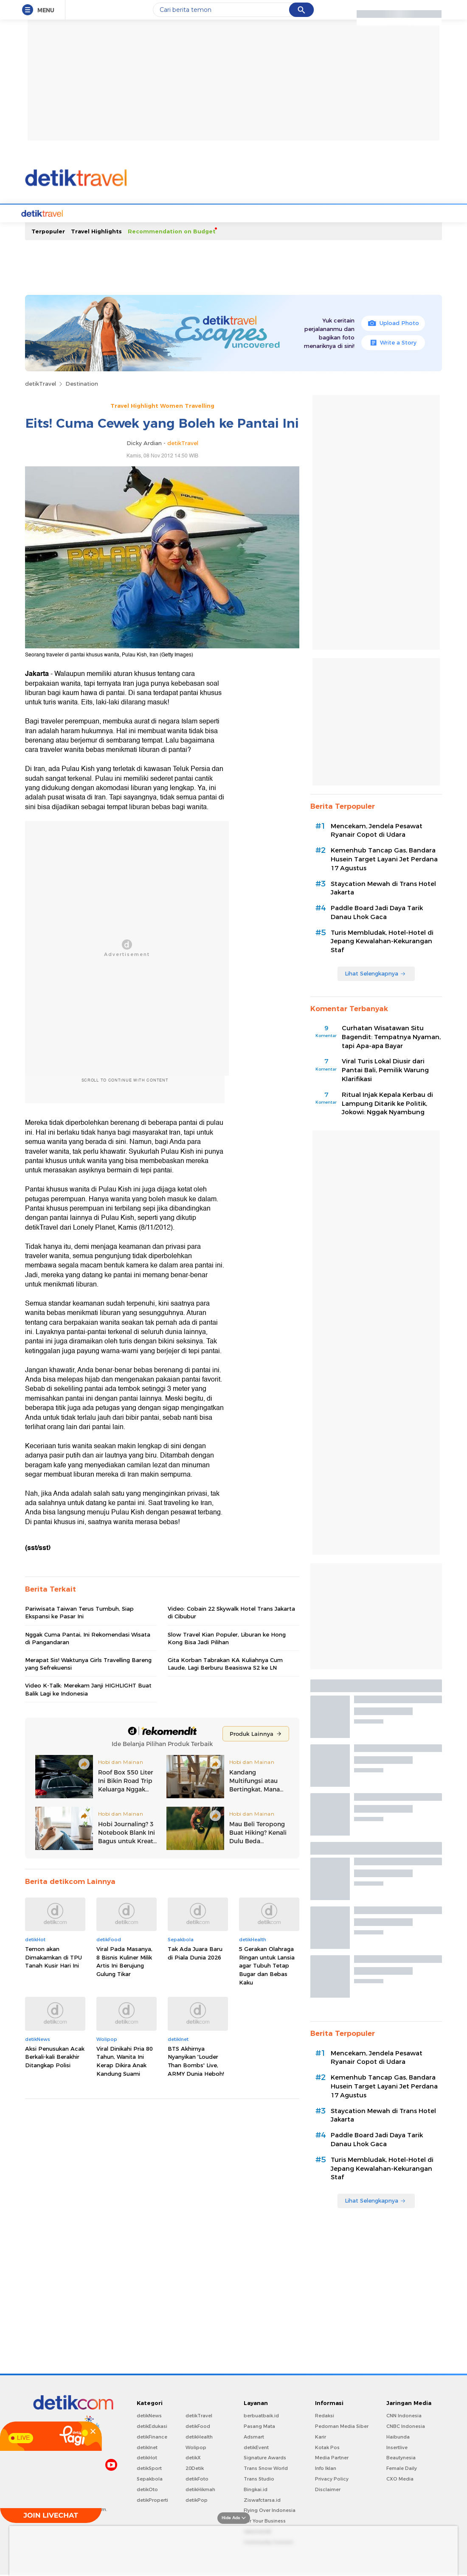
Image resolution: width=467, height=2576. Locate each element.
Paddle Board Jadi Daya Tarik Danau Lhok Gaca (377, 911)
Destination (81, 382)
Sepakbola (150, 2478)
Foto (334, 212)
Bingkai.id (255, 2489)
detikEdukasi (152, 2425)
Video (355, 212)
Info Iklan (325, 2467)
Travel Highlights (96, 230)
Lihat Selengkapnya (375, 972)
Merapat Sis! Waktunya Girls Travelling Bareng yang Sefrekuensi (88, 1663)
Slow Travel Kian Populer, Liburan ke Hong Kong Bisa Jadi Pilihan (227, 1637)
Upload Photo (393, 322)
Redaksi (324, 2415)
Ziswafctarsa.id (262, 2499)
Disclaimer (327, 2489)
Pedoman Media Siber (342, 2425)
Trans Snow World (266, 2467)
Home (55, 212)
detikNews (149, 2415)
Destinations (131, 212)
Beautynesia (401, 2457)
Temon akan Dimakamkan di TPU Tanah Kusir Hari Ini (53, 1956)
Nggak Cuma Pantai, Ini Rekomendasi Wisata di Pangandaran (87, 1637)
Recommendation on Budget (172, 230)
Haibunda (398, 2436)
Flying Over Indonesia (269, 2509)
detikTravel (40, 382)
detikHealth (199, 2436)
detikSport (149, 2467)
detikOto (147, 2489)
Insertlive (397, 2447)
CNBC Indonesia (405, 2425)
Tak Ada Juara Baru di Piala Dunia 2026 (195, 1952)
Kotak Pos (327, 2447)
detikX (193, 2457)
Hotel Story (252, 212)
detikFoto (197, 2478)
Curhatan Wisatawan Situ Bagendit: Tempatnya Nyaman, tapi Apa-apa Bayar (391, 1036)
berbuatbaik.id (261, 2415)
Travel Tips (212, 212)
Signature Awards (265, 2457)
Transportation (298, 212)
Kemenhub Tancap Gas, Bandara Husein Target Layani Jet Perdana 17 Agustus (384, 858)
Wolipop (196, 2447)
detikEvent (256, 2447)
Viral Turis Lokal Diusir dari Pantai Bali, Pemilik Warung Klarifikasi (385, 1069)
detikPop (197, 2499)
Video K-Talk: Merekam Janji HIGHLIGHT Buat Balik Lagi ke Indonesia (88, 1688)
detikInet (147, 2447)
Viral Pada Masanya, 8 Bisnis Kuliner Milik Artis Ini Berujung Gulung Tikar (124, 1960)
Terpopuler (48, 230)
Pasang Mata (259, 2425)
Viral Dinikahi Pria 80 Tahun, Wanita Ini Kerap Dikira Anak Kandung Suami (124, 2060)
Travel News (88, 212)
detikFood (198, 2425)
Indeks (415, 212)
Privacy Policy (332, 2478)
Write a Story (393, 341)
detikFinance (152, 2436)
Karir (320, 2436)
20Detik (195, 2467)
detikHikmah (200, 2489)
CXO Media (400, 2478)
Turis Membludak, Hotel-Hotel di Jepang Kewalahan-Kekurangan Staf (382, 940)
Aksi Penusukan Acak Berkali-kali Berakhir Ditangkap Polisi (54, 2056)
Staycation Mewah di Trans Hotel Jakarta (383, 887)
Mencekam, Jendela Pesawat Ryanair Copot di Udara (376, 829)
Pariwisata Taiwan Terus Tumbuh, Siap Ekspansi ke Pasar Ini (79, 1611)
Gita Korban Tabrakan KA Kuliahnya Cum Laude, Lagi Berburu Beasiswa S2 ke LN (225, 1663)
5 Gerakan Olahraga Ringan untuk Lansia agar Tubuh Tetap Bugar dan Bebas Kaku (267, 1965)
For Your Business (265, 2520)
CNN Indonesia (404, 2415)
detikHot (147, 2457)
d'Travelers (173, 212)
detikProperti (152, 2499)
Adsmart (254, 2436)
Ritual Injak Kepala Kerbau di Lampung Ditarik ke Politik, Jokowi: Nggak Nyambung (387, 1103)
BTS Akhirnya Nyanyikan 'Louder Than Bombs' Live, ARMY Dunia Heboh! (196, 2060)
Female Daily (401, 2467)
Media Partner (332, 2457)
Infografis (384, 212)
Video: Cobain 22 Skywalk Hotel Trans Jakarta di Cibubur (231, 1611)
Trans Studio (259, 2478)
